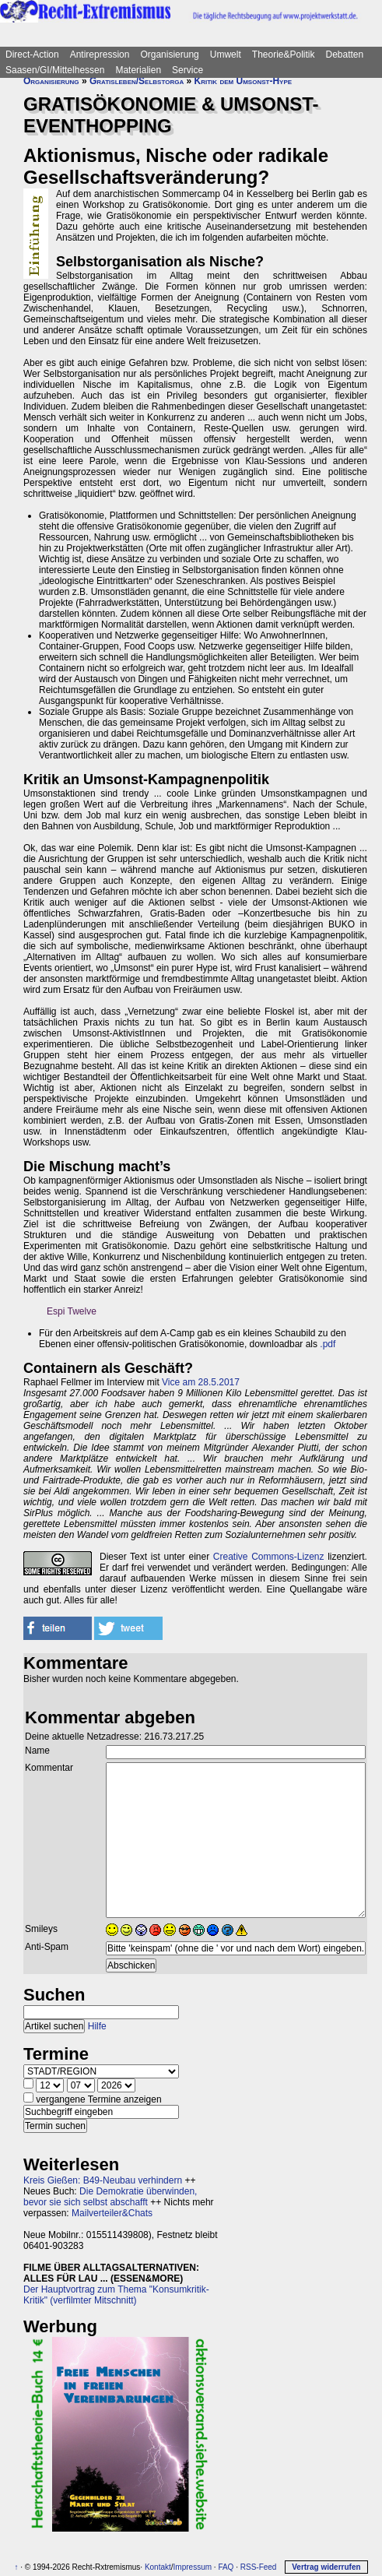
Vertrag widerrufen (326, 2567)
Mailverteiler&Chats (112, 2213)
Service (187, 70)
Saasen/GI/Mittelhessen (54, 70)
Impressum (192, 2567)
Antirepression (100, 54)
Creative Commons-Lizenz (268, 1556)
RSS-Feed (258, 2567)
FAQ (225, 2567)
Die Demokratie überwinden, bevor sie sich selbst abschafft (110, 2197)
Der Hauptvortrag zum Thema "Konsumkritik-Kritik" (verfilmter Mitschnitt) (116, 2295)
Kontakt (158, 2567)
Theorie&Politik (283, 54)
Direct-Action (32, 54)
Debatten (345, 54)
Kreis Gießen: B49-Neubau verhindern (102, 2180)
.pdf (327, 1344)
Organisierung (169, 54)
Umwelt (225, 54)
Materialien (138, 70)
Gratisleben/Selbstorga (136, 81)
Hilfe (97, 2026)
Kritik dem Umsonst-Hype (244, 81)
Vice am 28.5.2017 (201, 1382)
